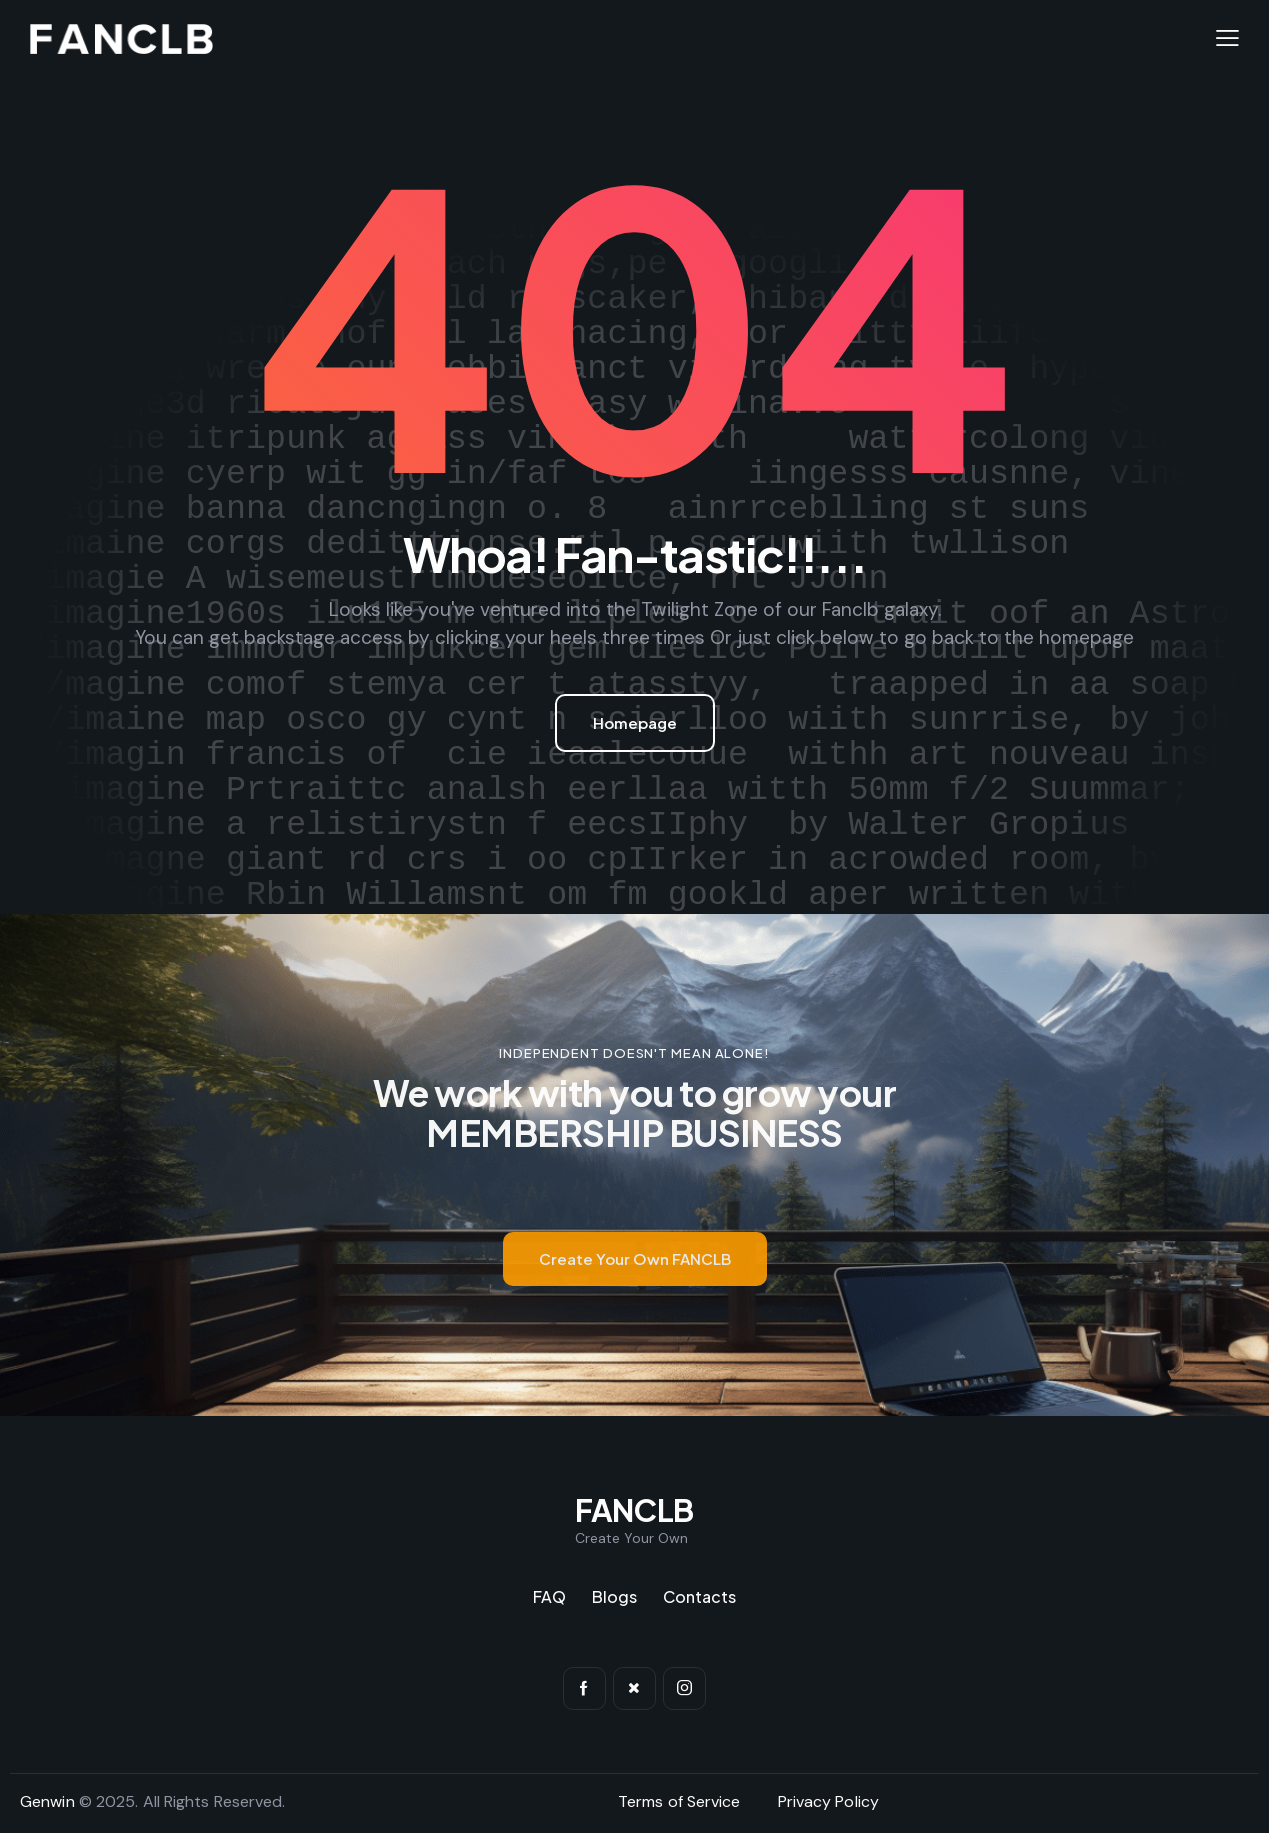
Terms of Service (679, 1801)
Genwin (47, 1801)
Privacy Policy (828, 1801)
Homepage (635, 722)
